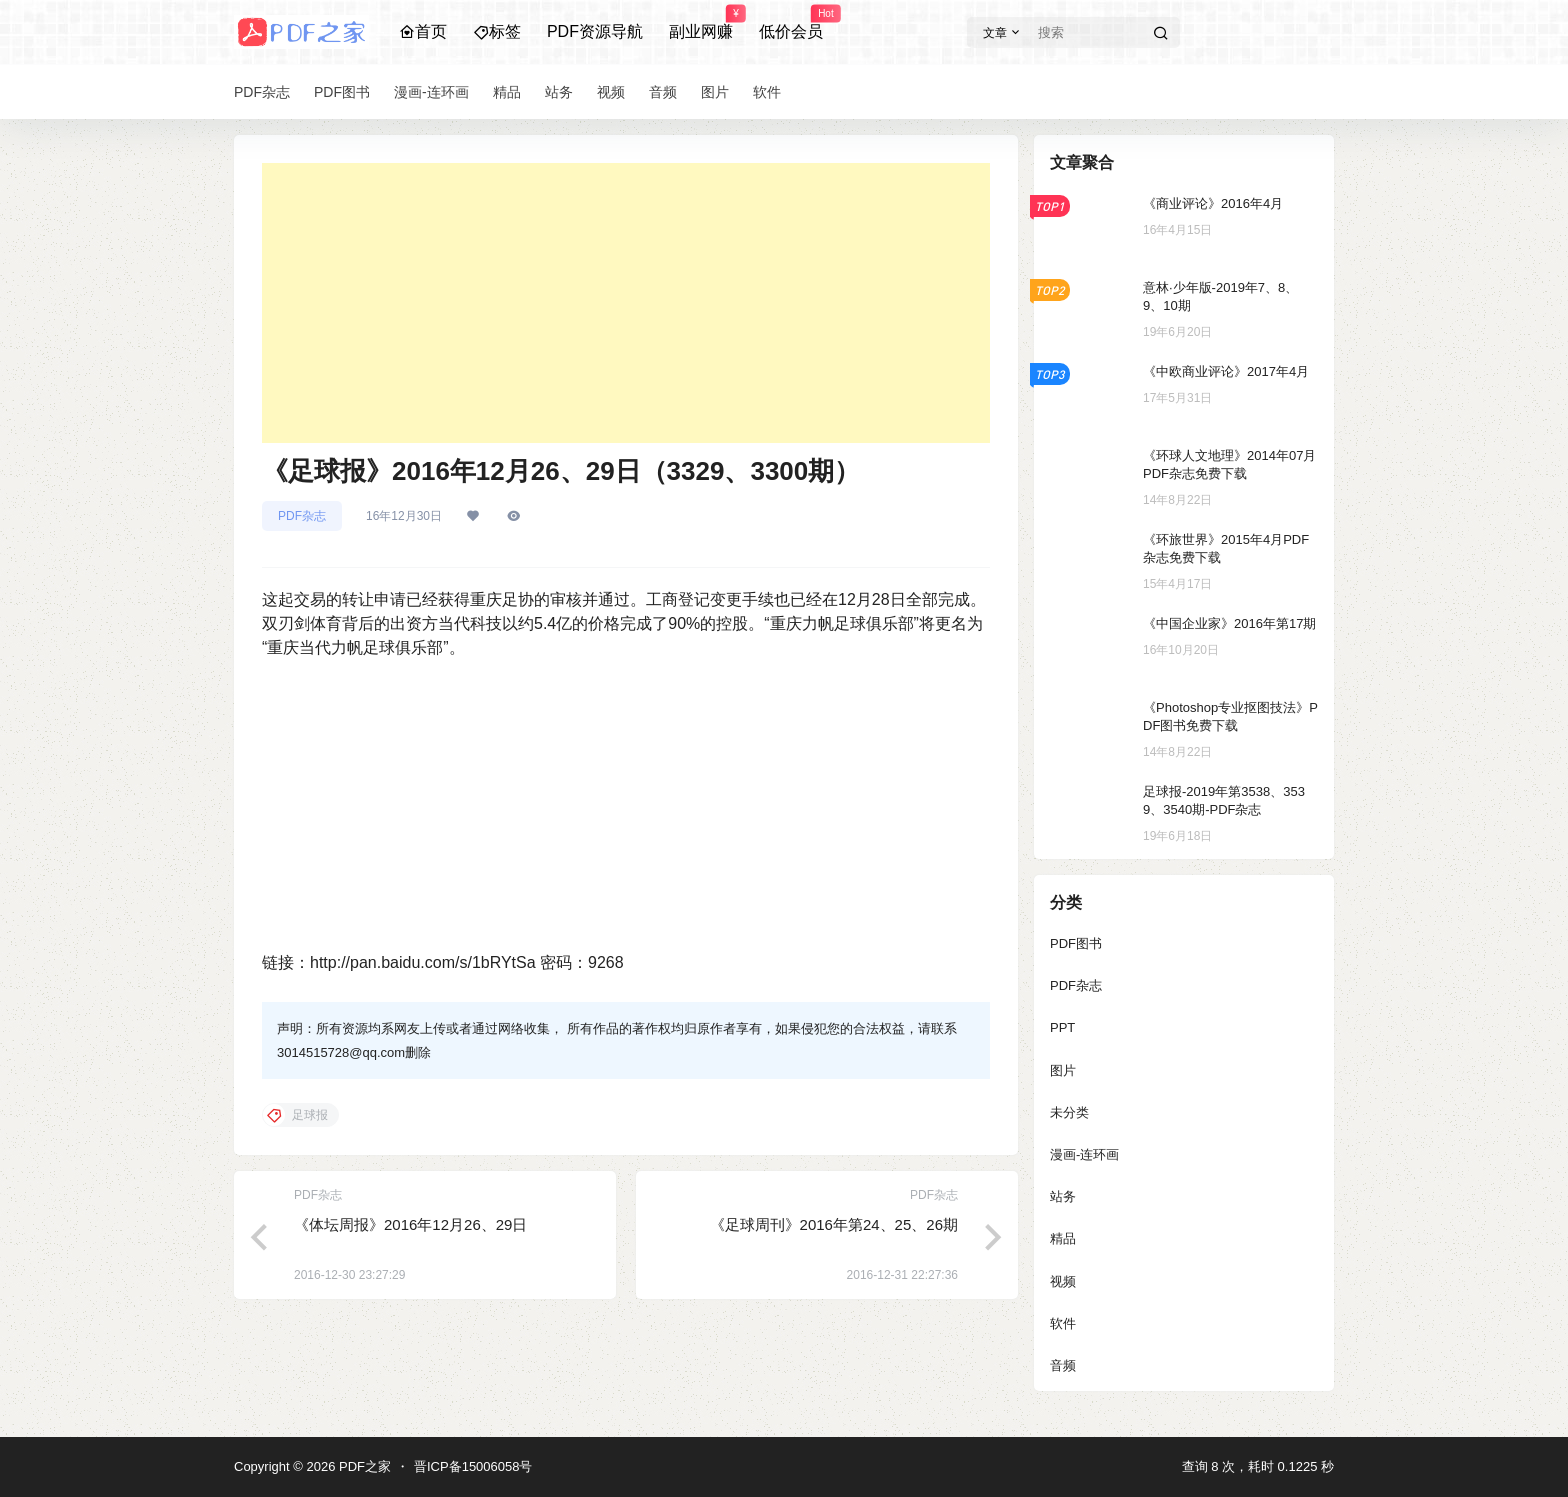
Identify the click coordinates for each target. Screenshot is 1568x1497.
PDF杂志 (302, 516)
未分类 (1069, 1112)
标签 (497, 31)
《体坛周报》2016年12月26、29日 (410, 1224)
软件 (1063, 1323)
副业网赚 (701, 23)
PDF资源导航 (595, 31)
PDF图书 (1076, 943)
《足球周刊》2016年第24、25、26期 (834, 1224)
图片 (1063, 1070)
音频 (1063, 1365)
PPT (1062, 1027)
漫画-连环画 (1084, 1154)
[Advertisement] (626, 303)
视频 (1063, 1281)
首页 (423, 31)
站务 (1063, 1196)
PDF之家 (363, 1466)
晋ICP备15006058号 (473, 1466)
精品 (1063, 1238)
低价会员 (791, 23)
